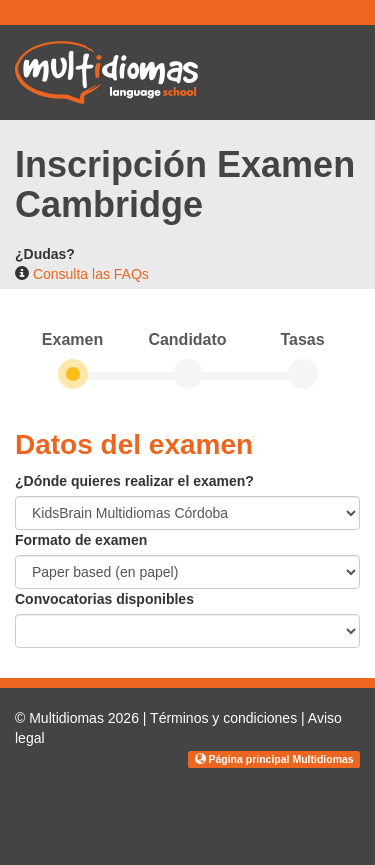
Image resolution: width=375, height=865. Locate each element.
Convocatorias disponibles (104, 599)
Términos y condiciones (223, 718)
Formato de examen (81, 540)
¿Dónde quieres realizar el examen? (134, 481)
